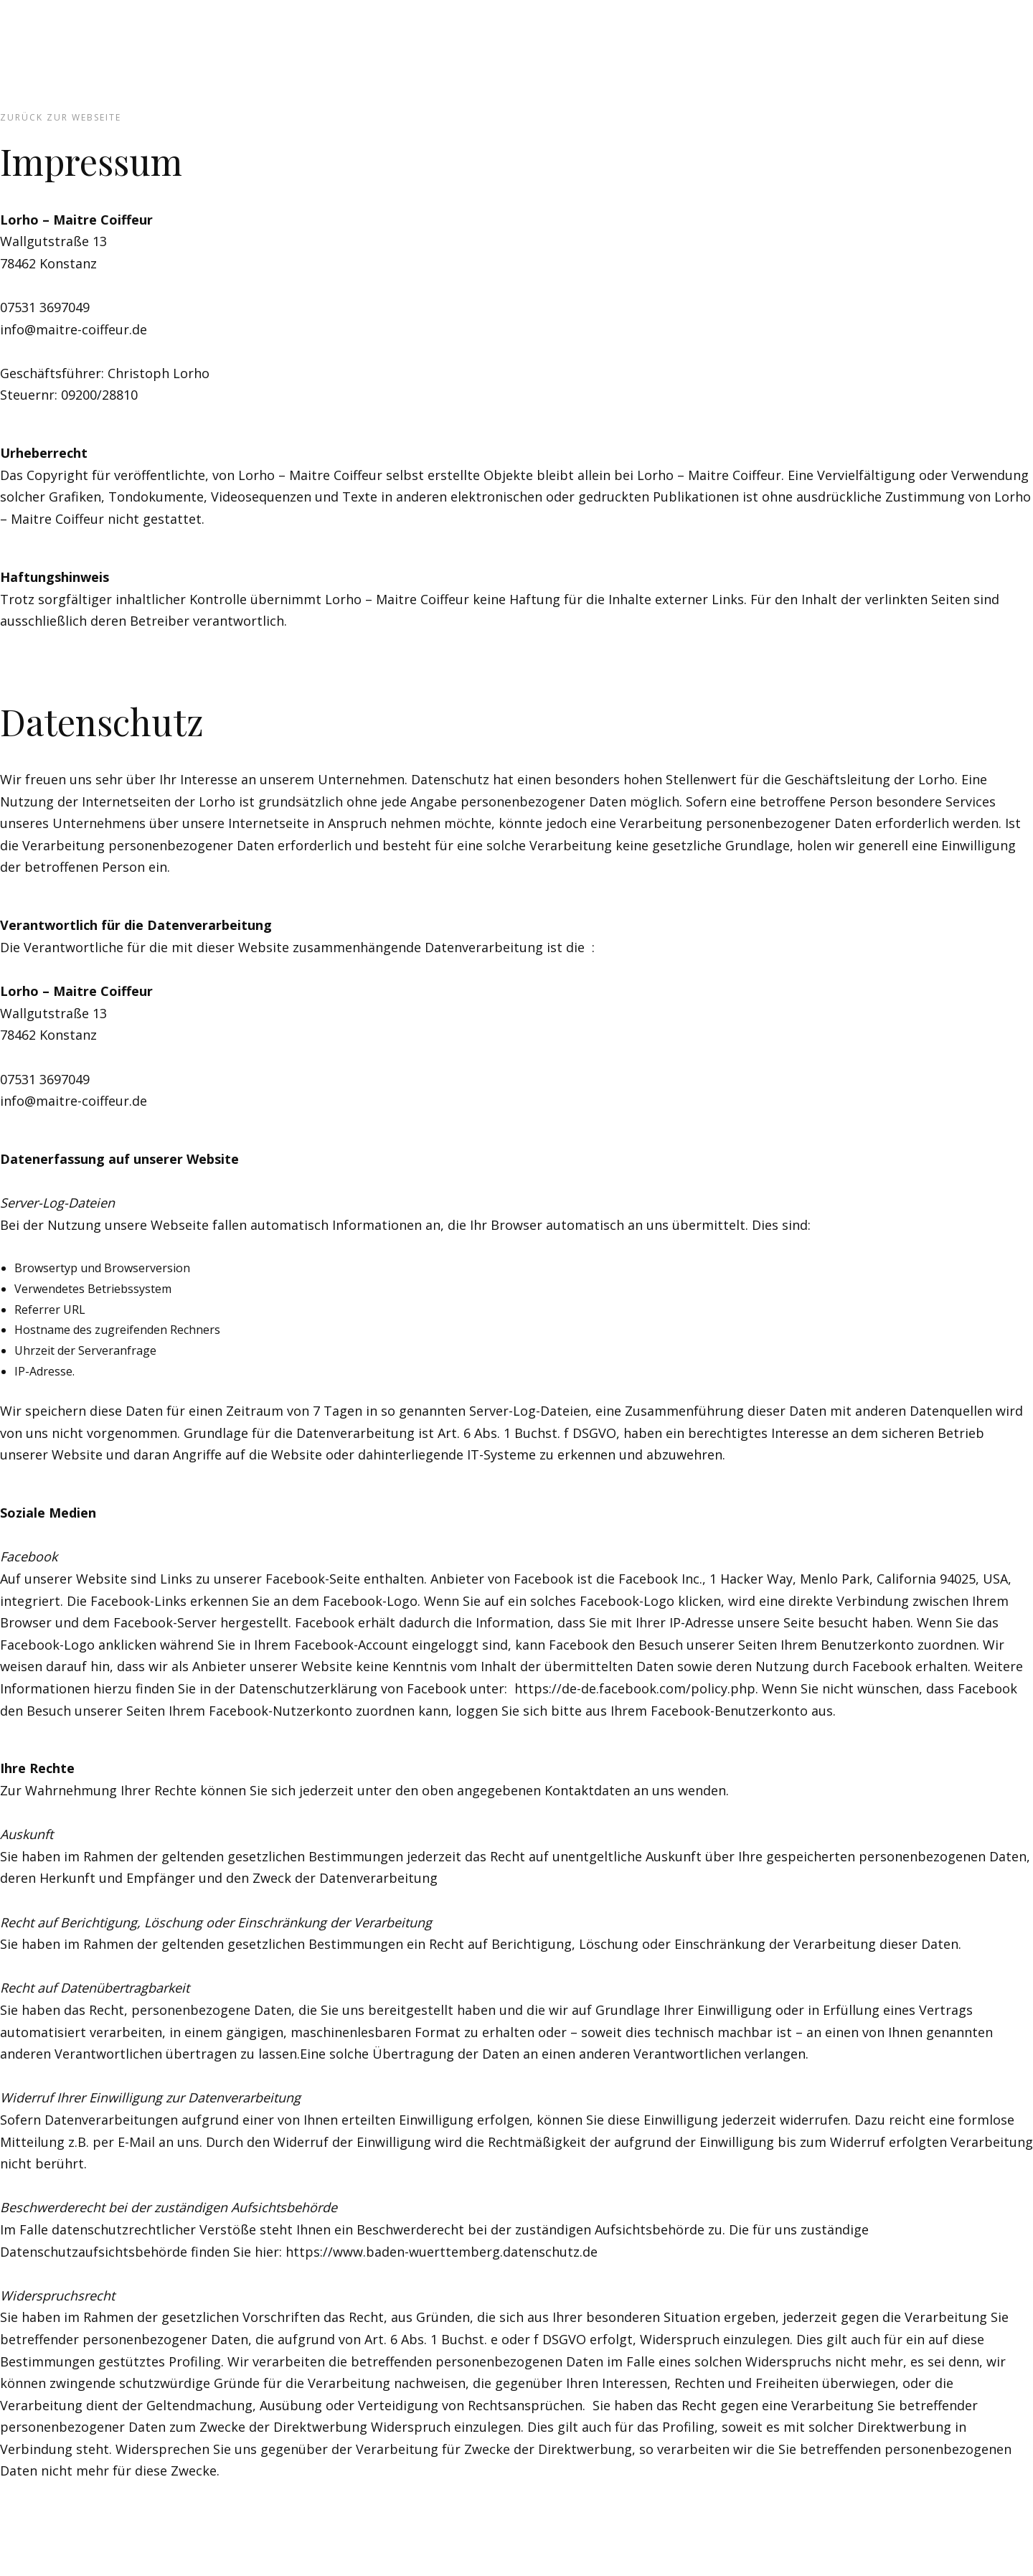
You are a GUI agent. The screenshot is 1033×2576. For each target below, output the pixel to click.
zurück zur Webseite (60, 117)
